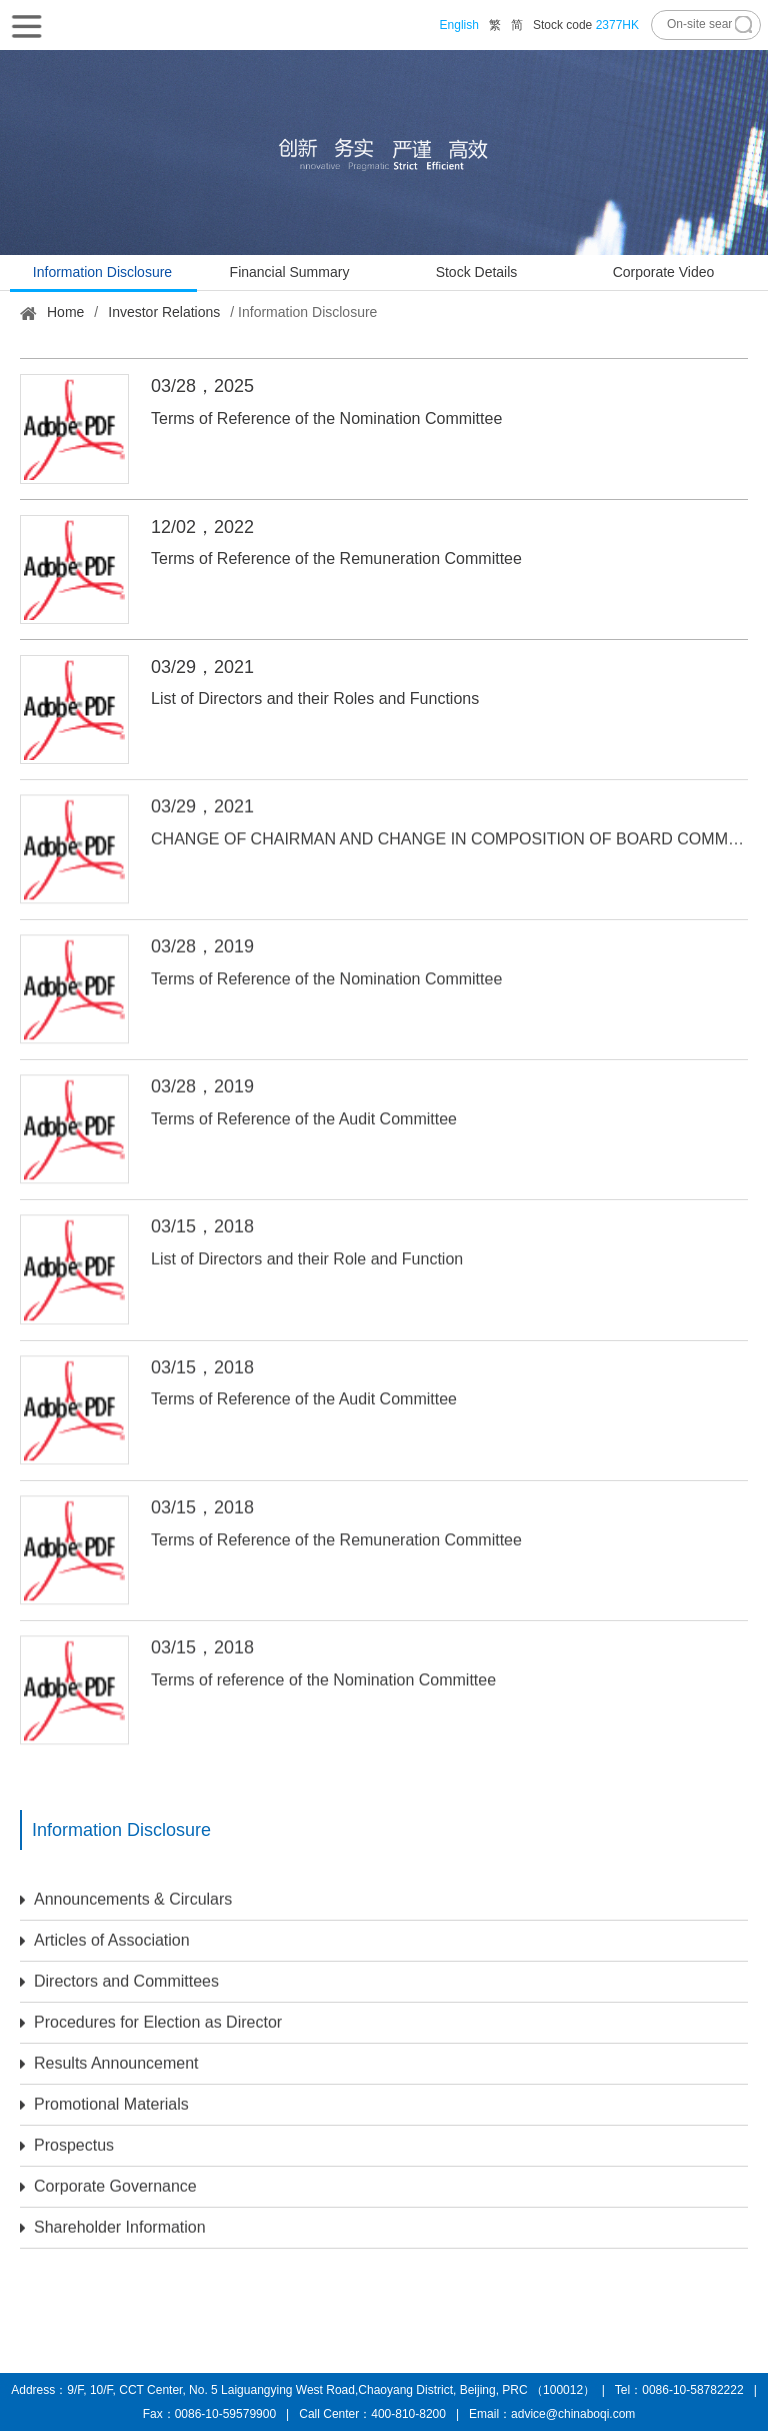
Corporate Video (664, 272)
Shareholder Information (113, 2220)
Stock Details (477, 272)
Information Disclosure (102, 272)
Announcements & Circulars (126, 1892)
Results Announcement (109, 2056)
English (459, 25)
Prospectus (67, 2138)
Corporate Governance (108, 2179)
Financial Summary (290, 272)
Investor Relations (164, 312)
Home (65, 312)
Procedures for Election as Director (151, 2015)
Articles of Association (105, 1933)
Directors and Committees (119, 1974)
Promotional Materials (104, 2097)
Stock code (586, 25)
